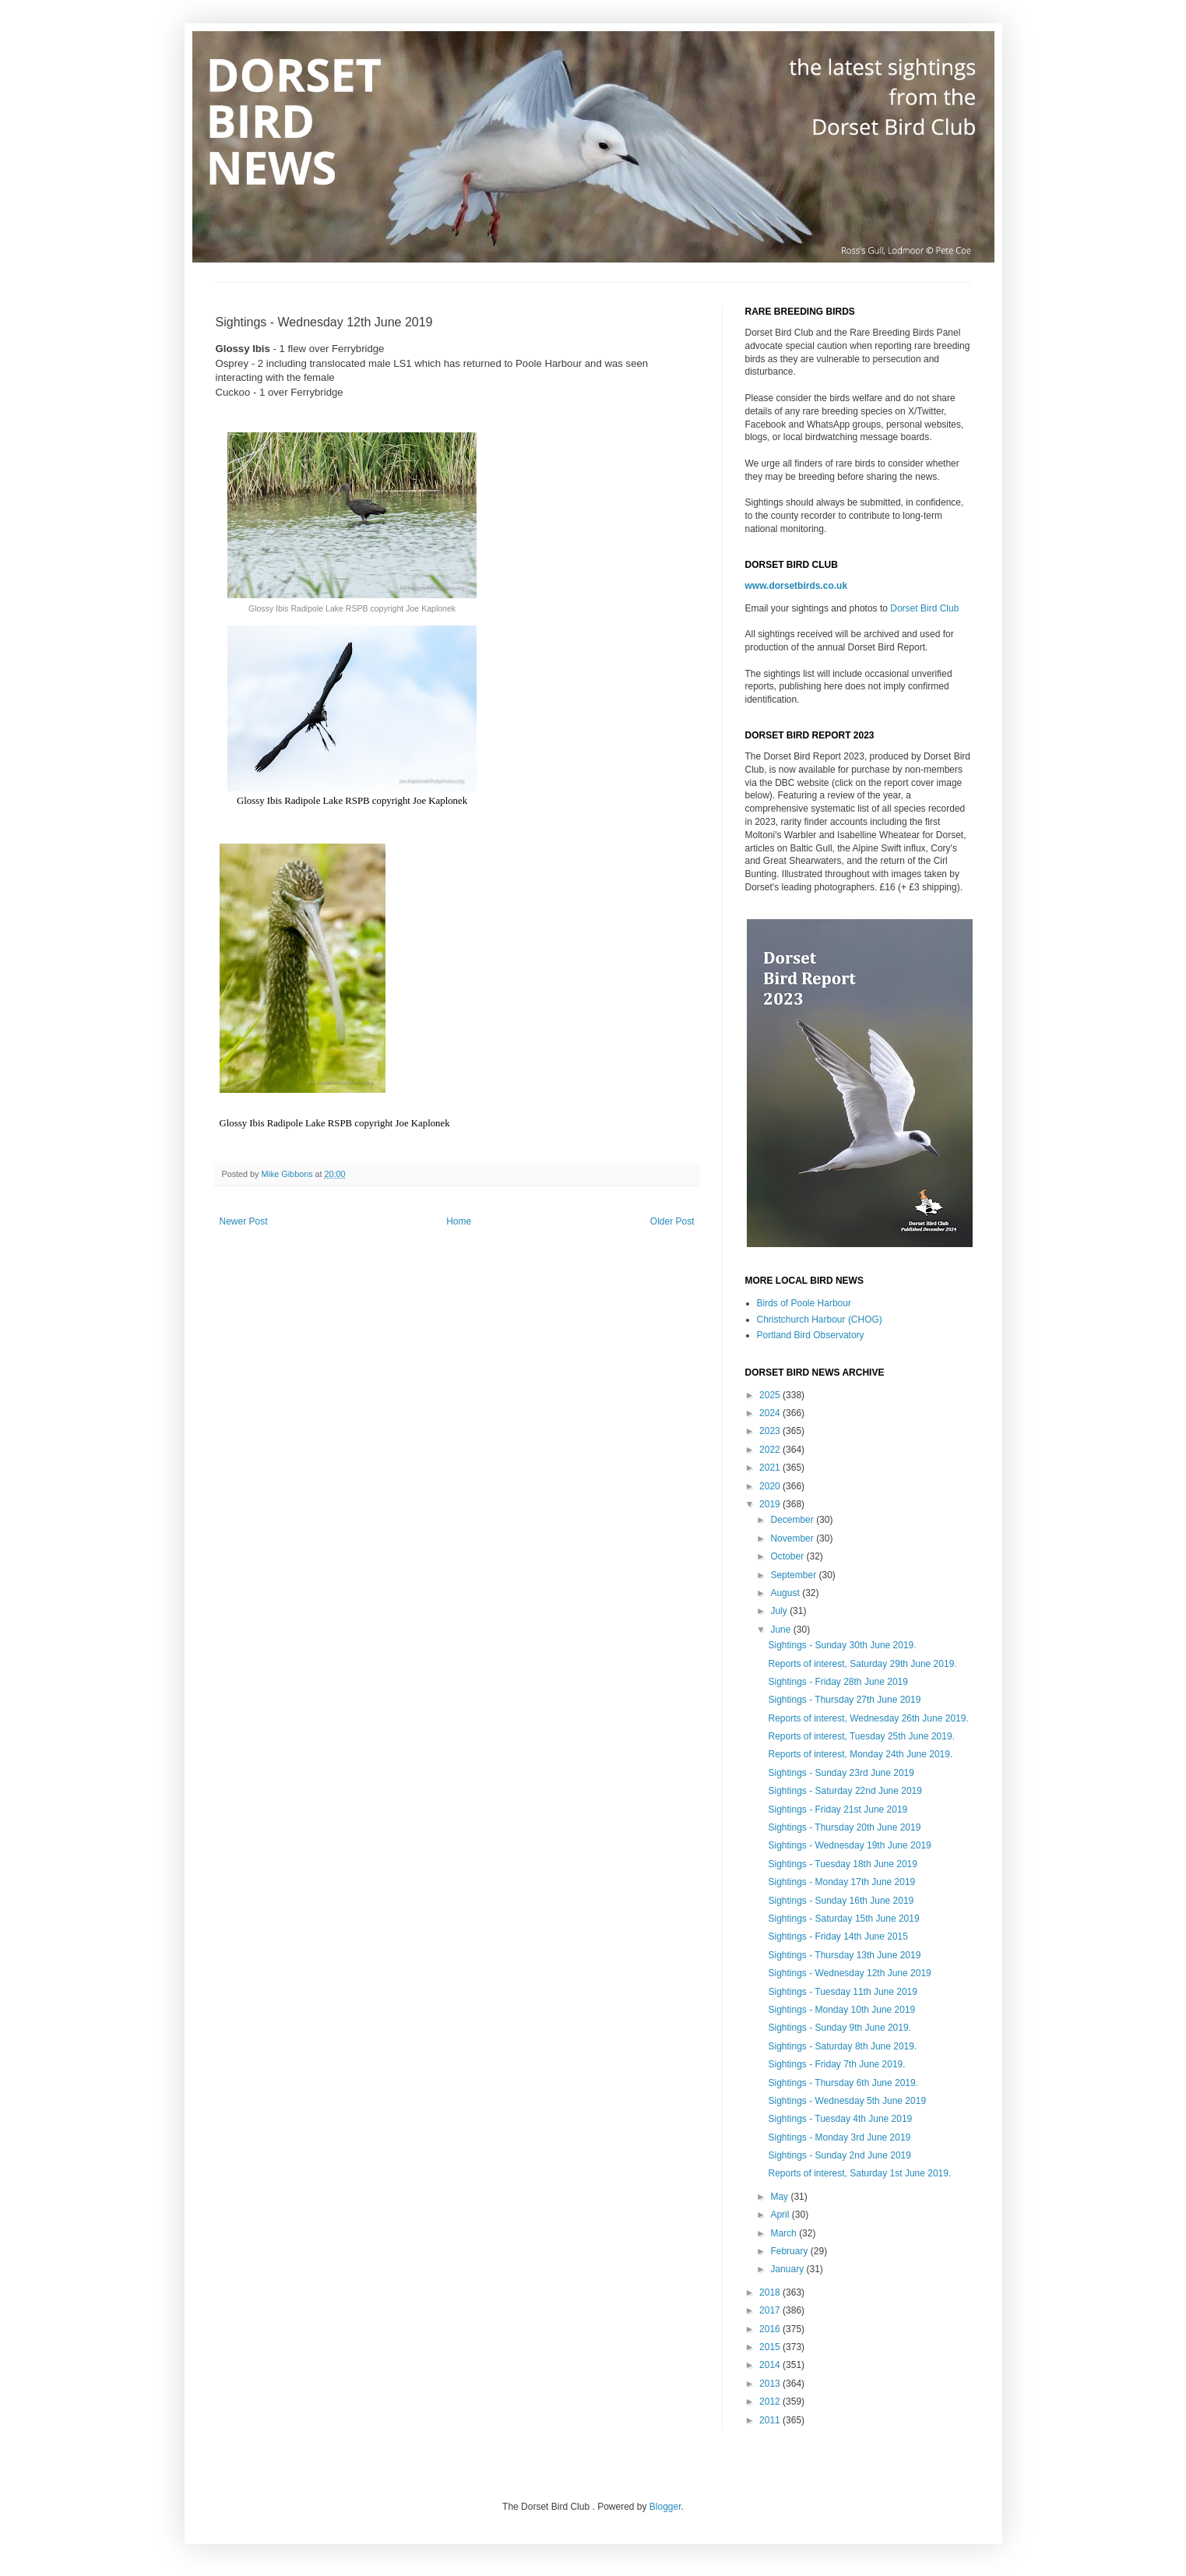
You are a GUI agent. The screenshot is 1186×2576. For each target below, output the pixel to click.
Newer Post (244, 1221)
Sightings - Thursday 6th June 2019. (843, 2082)
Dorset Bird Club (924, 608)
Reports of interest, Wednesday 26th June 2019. (868, 1718)
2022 (771, 1449)
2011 (771, 2420)
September (794, 1575)
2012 (771, 2401)
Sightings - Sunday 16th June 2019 (840, 1900)
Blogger (665, 2506)
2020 (771, 1486)
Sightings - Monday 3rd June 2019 (839, 2137)
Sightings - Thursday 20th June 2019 (844, 1827)
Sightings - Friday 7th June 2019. (836, 2064)
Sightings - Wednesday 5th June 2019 (847, 2100)
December (793, 1519)
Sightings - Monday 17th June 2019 (841, 1881)
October (788, 1556)
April (780, 2214)
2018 (771, 2292)
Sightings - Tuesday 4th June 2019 (840, 2118)
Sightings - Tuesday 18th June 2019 (842, 1864)
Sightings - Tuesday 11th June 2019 (842, 1991)
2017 (771, 2310)
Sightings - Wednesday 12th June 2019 (849, 1973)
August (786, 1593)
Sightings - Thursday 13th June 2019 (844, 1955)
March (784, 2233)
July (780, 1610)
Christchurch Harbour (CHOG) (819, 1319)
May (780, 2196)
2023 (771, 1430)
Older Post (672, 1221)
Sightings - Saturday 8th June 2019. (842, 2046)
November (793, 1538)
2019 (771, 1504)
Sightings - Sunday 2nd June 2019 (839, 2155)
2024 (771, 1413)
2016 (771, 2329)
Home (458, 1221)
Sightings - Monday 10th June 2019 (841, 2009)
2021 (771, 1467)
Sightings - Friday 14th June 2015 (837, 1936)
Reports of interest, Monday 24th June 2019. (860, 1754)
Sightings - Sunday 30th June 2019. (842, 1645)
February (790, 2251)
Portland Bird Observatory (810, 1335)
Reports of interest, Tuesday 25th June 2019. (861, 1736)
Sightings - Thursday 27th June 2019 (844, 1699)
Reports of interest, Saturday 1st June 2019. (859, 2173)
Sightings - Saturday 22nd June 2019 (844, 1790)
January (788, 2269)
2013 (771, 2383)
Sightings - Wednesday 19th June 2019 (849, 1845)
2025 (771, 1395)
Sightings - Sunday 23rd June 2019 (840, 1772)
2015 (771, 2347)
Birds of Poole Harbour (804, 1303)
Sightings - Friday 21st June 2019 (837, 1809)
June (781, 1629)
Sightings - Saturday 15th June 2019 (843, 1918)
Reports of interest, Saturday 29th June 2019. (862, 1663)
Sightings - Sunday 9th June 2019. (839, 2027)
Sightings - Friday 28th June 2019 (837, 1681)
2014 (771, 2364)
